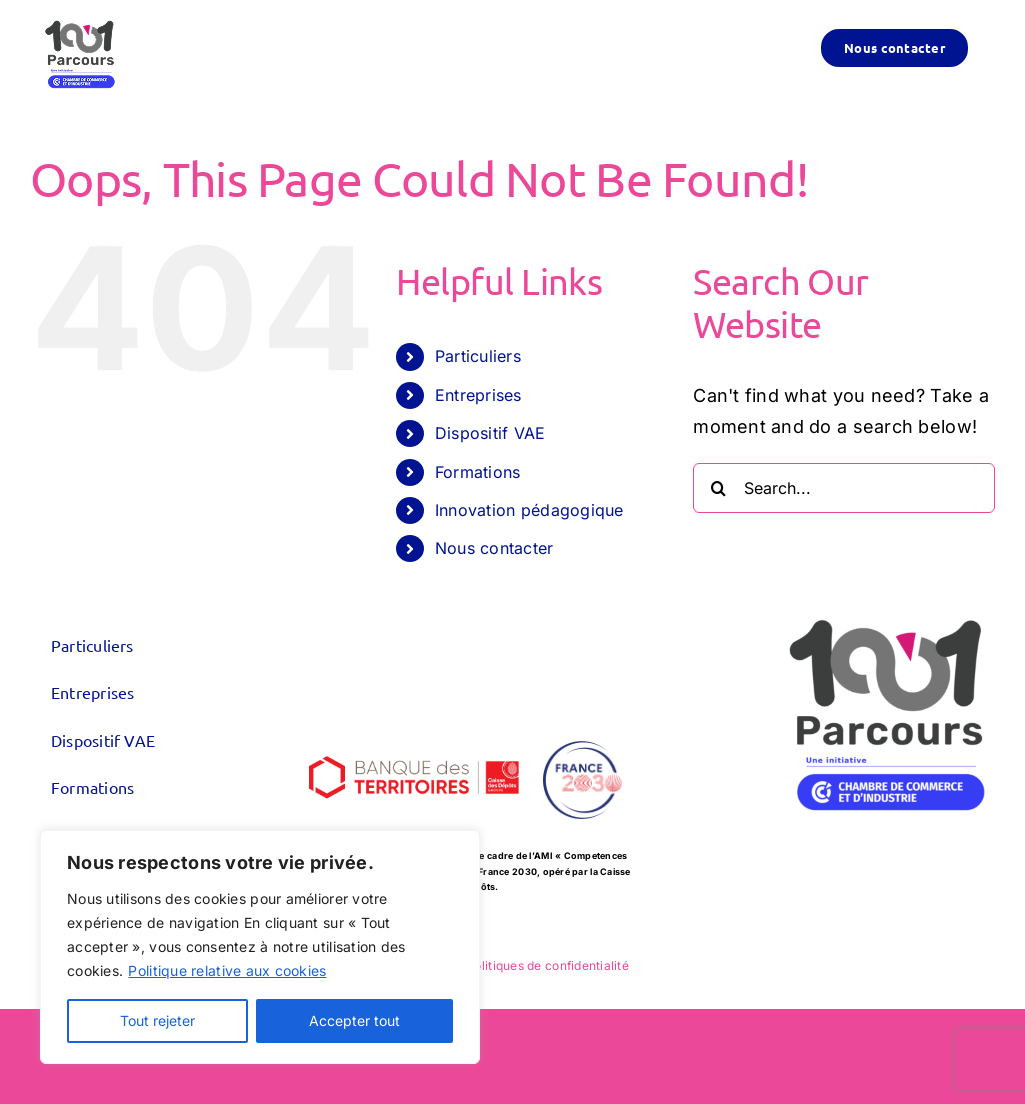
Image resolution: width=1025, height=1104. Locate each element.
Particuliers (478, 356)
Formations (478, 472)
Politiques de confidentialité (547, 965)
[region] (260, 947)
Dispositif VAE (490, 433)
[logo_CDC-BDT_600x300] (414, 733)
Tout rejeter (157, 1020)
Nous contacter (494, 548)
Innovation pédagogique (529, 510)
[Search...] (844, 488)
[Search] (718, 488)
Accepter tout (354, 1020)
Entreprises (478, 395)
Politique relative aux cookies (227, 970)
